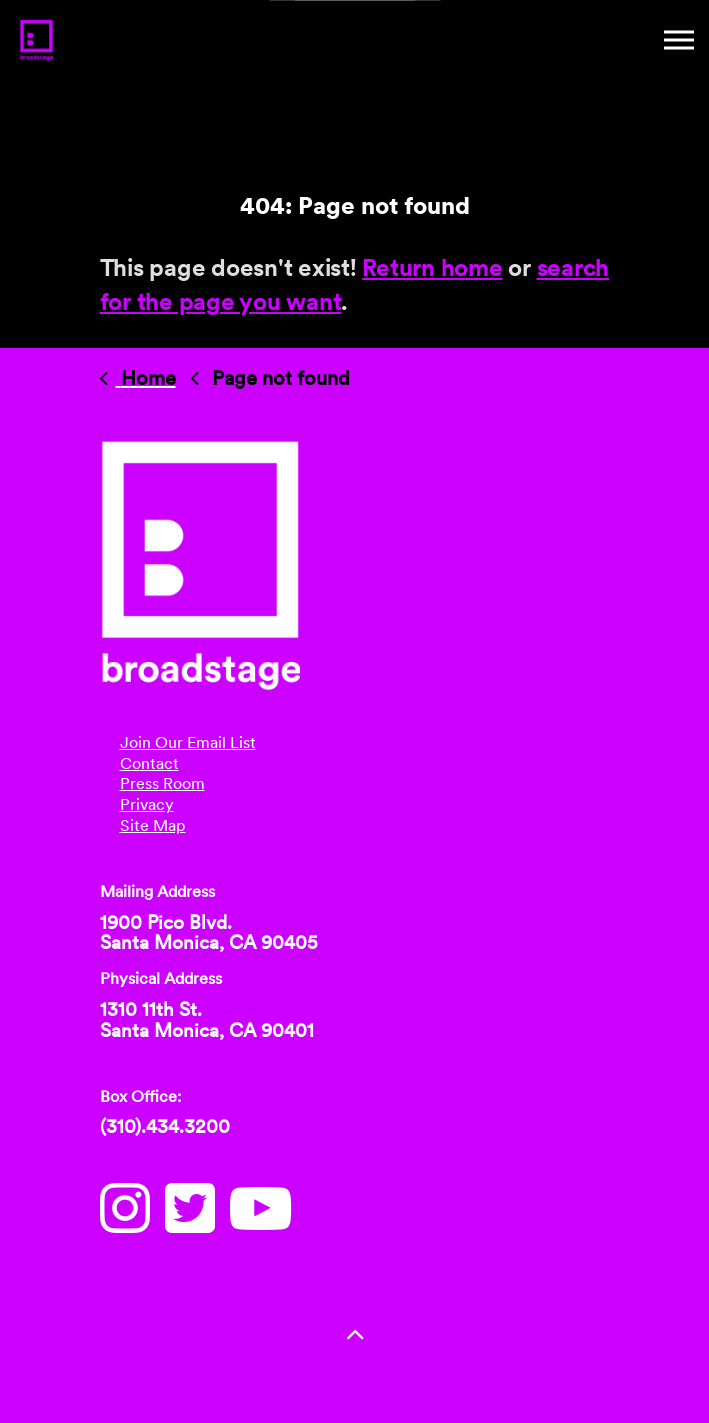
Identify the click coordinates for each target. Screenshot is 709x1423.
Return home (432, 267)
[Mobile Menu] (679, 40)
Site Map (153, 825)
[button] (355, 1335)
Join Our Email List (188, 742)
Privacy (147, 804)
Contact (149, 763)
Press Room (162, 783)
